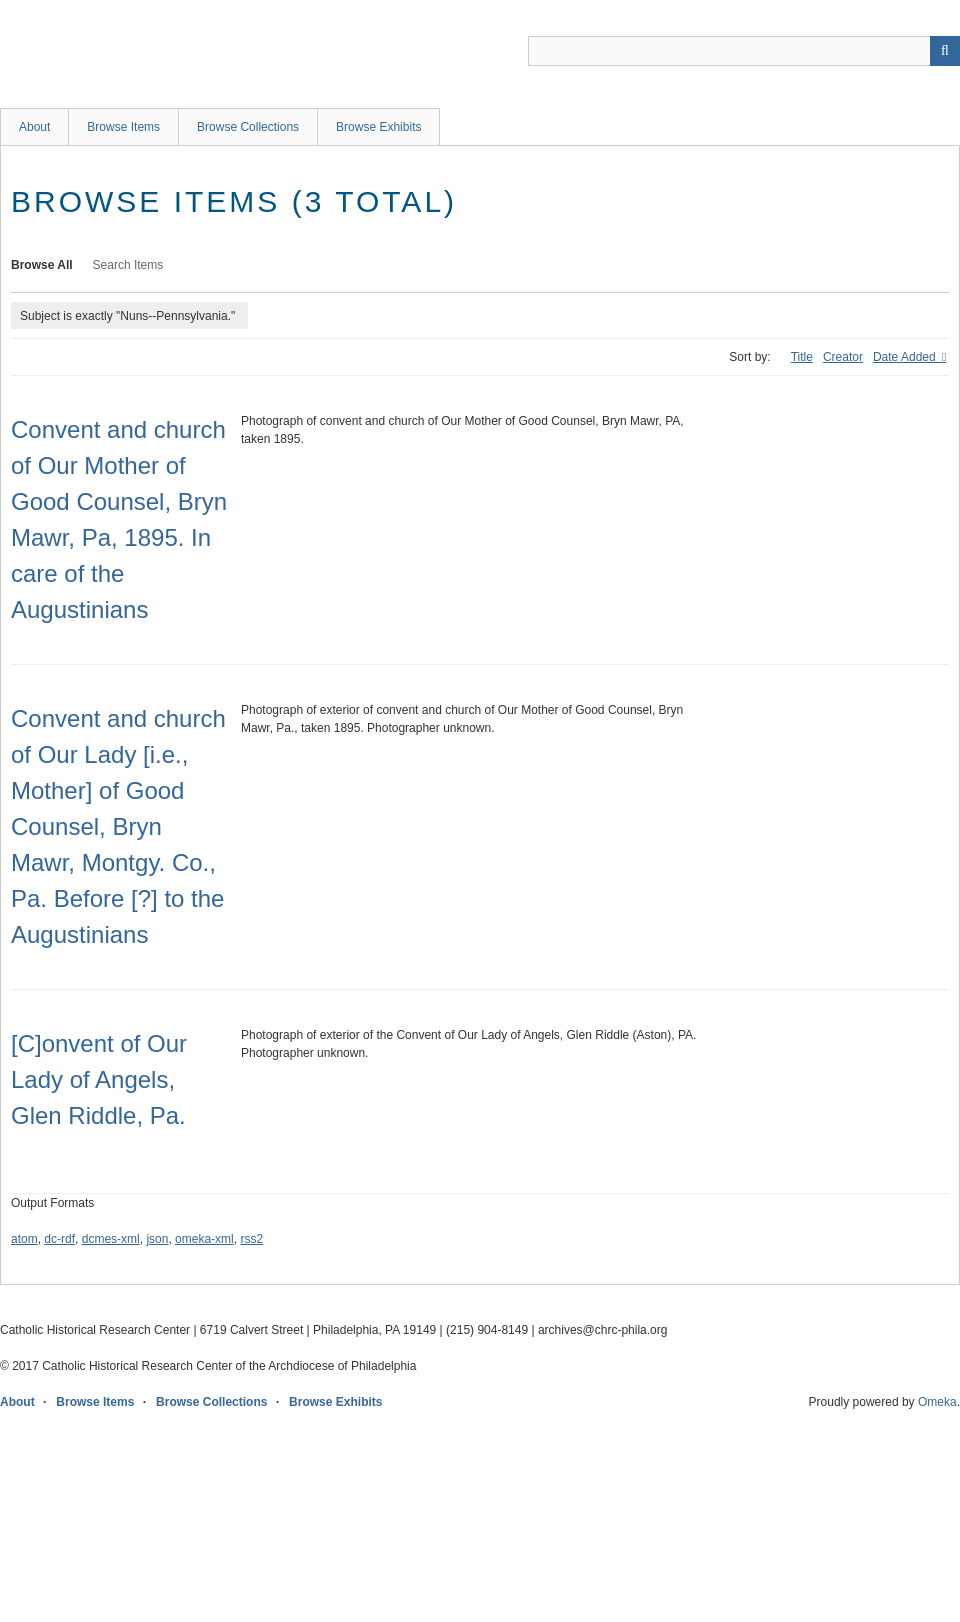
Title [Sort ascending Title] (802, 357)
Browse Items (123, 127)
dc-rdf (59, 1239)
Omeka (937, 1402)
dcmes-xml (111, 1239)
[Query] (744, 51)
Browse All (42, 265)
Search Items (128, 265)
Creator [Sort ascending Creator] (843, 357)
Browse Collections (248, 127)
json (157, 1239)
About (34, 127)
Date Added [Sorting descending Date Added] (906, 357)
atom (24, 1239)
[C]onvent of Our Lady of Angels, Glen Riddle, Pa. (99, 1079)
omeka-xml (204, 1239)
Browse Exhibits (378, 127)
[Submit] (945, 51)
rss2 (251, 1239)
